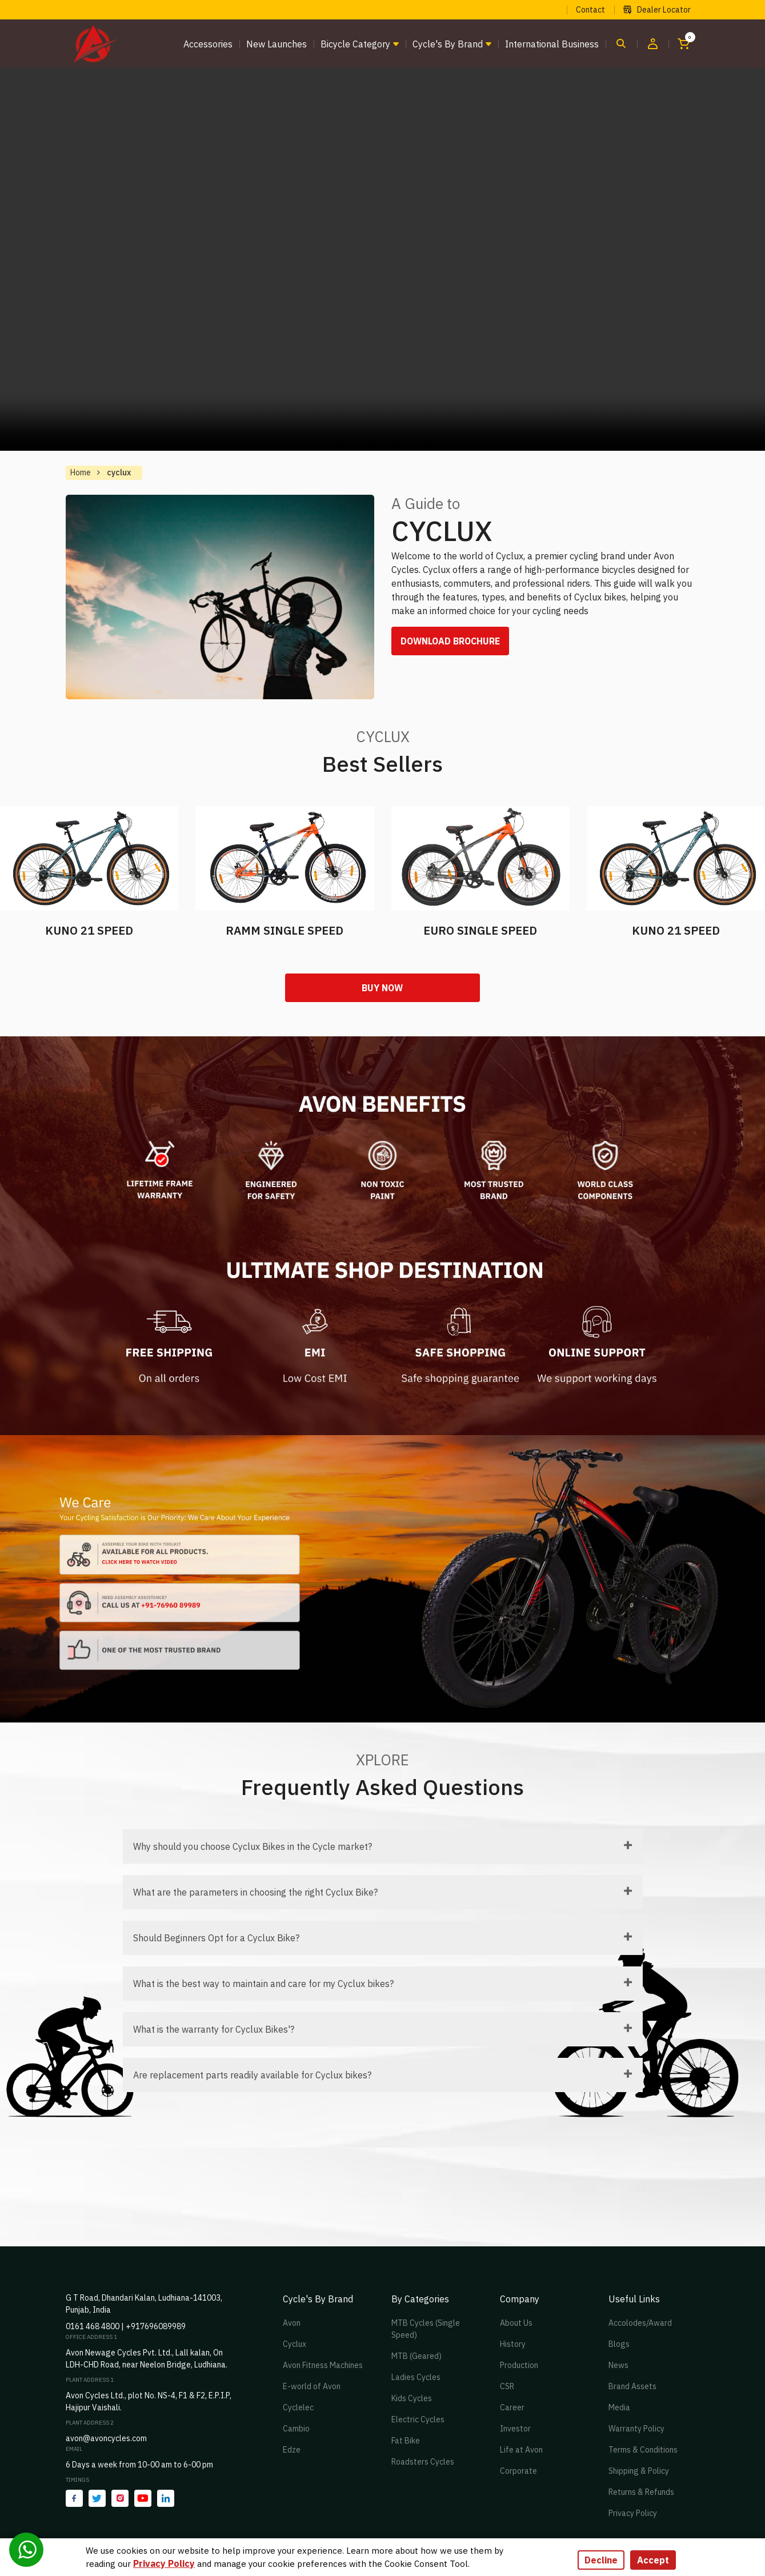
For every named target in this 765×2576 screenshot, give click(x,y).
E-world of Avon (312, 2387)
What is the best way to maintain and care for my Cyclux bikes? (263, 1984)
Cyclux (294, 2344)
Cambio (296, 2429)
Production (519, 2366)
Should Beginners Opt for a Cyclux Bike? (216, 1938)
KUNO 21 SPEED (89, 930)
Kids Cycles (411, 2399)
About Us (516, 2323)
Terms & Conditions (643, 2450)
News (618, 2366)
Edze (292, 2450)
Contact (590, 10)
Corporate (518, 2471)
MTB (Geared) (416, 2356)
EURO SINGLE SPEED (480, 930)
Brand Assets (632, 2387)
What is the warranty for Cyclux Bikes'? (213, 2030)
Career (512, 2408)
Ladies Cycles (415, 2378)
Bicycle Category (355, 44)
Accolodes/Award (640, 2323)
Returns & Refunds (641, 2492)
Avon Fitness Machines (323, 2366)
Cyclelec (298, 2408)
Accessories (208, 44)
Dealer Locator (657, 10)
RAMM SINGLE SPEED (284, 930)
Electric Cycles (417, 2420)
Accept (653, 2560)
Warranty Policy (636, 2429)
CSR (507, 2387)
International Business (552, 44)
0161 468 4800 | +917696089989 (126, 2327)
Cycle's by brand (447, 44)
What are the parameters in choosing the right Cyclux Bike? (255, 1892)
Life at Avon (521, 2450)
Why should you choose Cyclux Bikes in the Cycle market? (252, 1847)
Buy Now (382, 988)
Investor (515, 2429)
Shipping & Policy (638, 2471)
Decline (601, 2560)
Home (80, 472)
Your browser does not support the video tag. (382, 259)
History (513, 2344)
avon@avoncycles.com (106, 2439)
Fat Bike (405, 2441)
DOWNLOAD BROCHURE (451, 641)
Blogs (619, 2344)
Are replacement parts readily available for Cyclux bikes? (252, 2075)
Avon (292, 2323)
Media (619, 2408)
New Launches (276, 44)
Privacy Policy (632, 2514)
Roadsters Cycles (422, 2462)
